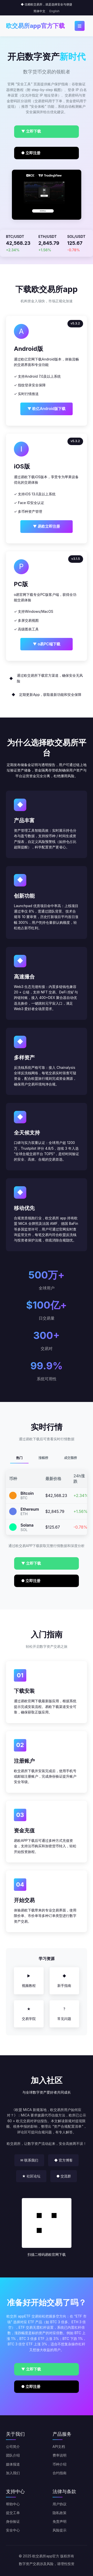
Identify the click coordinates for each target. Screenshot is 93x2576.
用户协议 (59, 2504)
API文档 (59, 2446)
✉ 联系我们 (29, 2160)
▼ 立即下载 (31, 131)
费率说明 (59, 2455)
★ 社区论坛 (31, 2176)
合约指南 (59, 2473)
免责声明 (59, 2521)
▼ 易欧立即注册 (46, 526)
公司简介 (13, 2446)
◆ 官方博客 (63, 2160)
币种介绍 (59, 2464)
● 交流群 (63, 2176)
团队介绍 (13, 2455)
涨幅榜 (43, 1458)
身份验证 (13, 2521)
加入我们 (13, 2473)
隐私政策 (59, 2513)
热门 (19, 1458)
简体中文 (39, 11)
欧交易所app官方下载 (35, 25)
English (54, 11)
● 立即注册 (31, 153)
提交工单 (13, 2513)
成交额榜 (70, 1458)
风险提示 (59, 2530)
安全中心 (13, 2530)
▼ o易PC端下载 (46, 644)
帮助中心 (13, 2504)
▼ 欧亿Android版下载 (47, 408)
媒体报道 (13, 2464)
